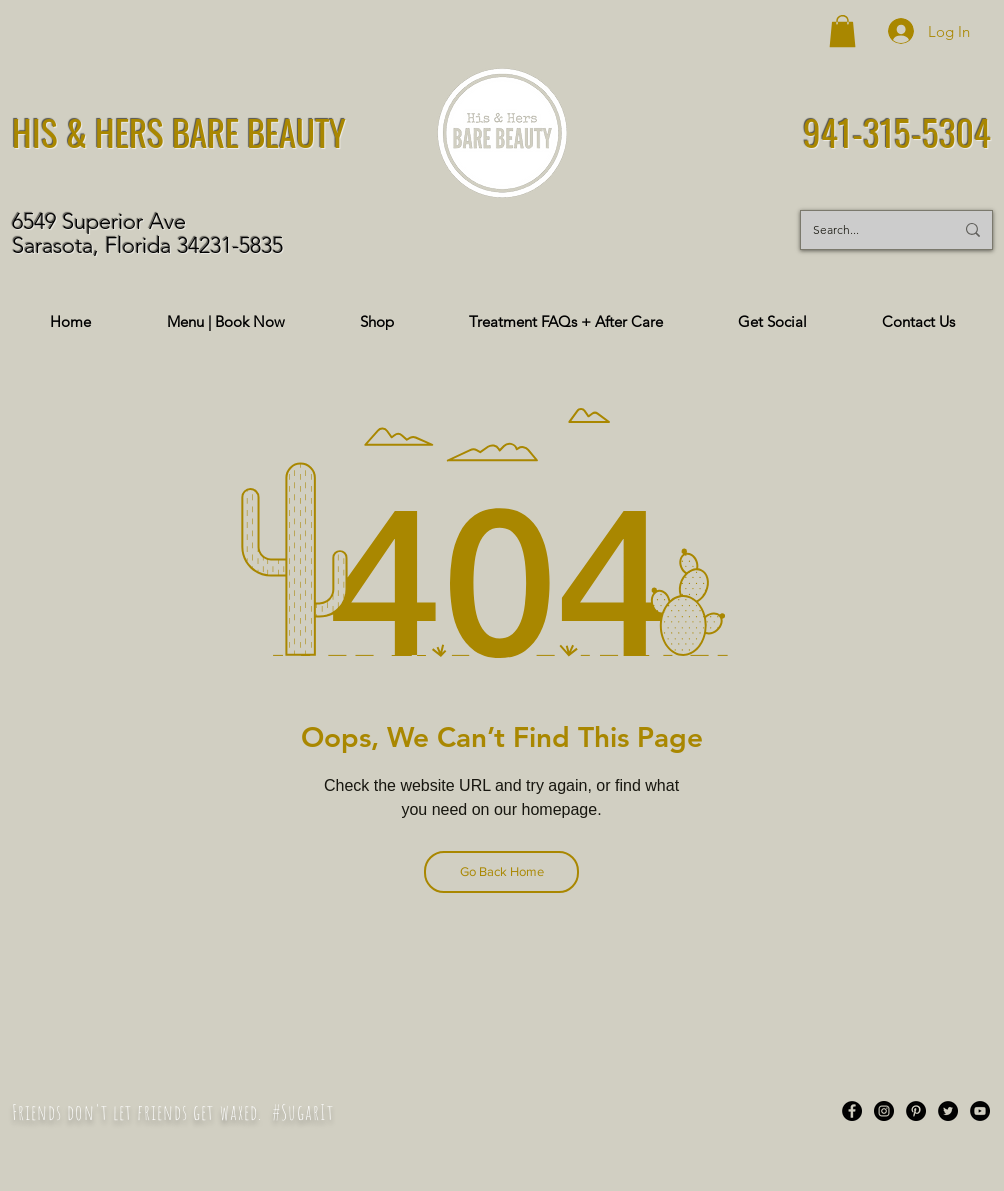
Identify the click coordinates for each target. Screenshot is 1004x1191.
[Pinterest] (916, 1111)
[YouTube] (980, 1111)
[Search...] (868, 230)
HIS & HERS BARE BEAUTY (179, 132)
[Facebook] (852, 1111)
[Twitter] (948, 1111)
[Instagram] (884, 1111)
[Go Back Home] (501, 872)
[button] (842, 31)
